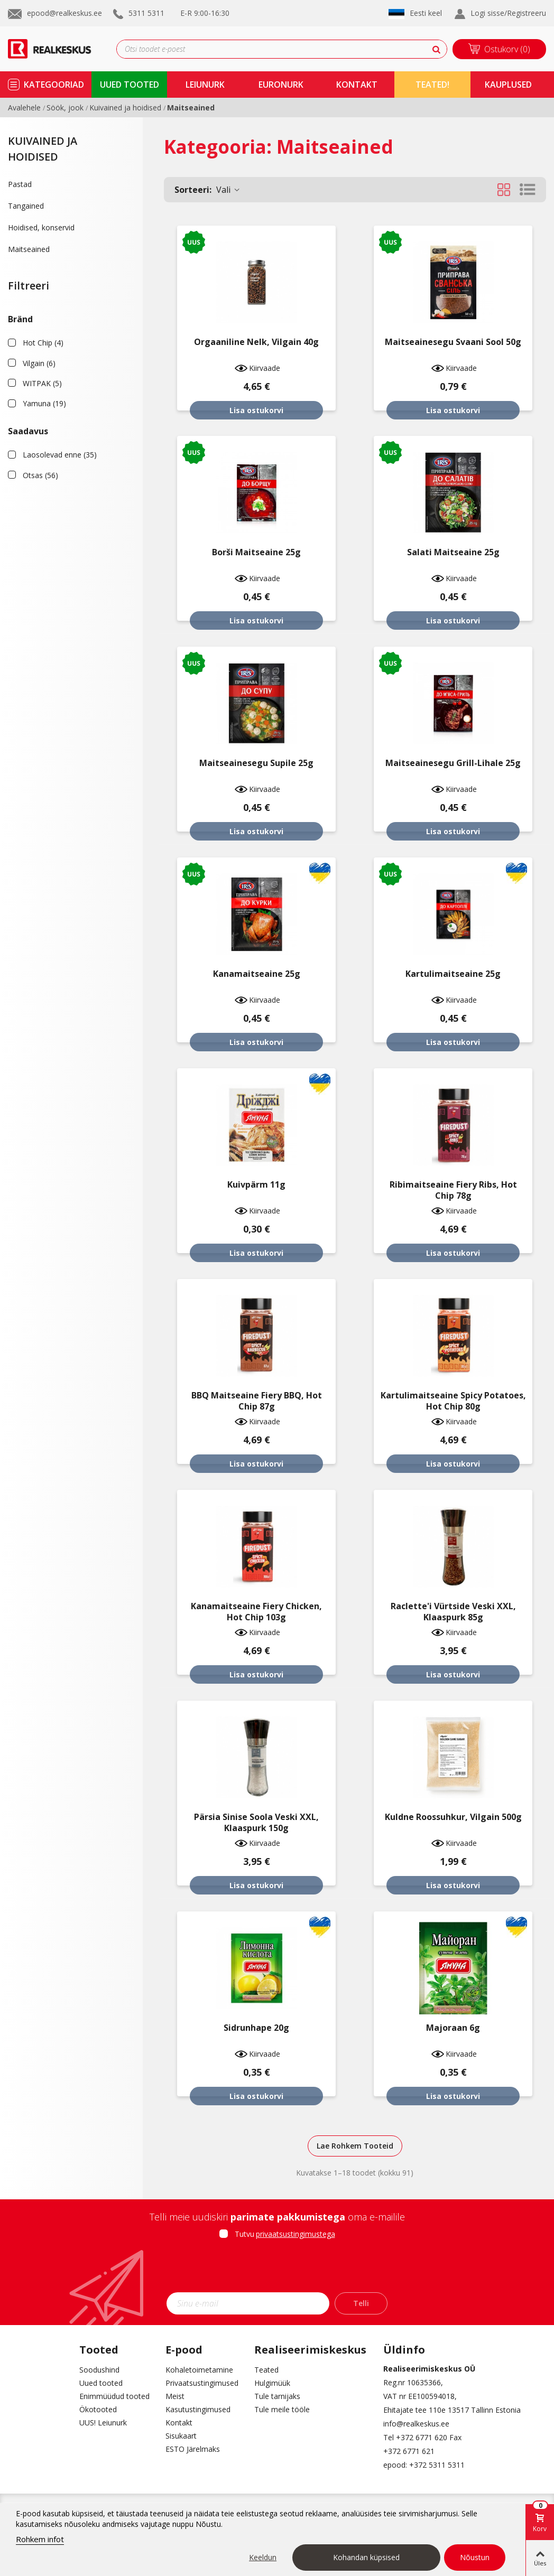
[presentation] (277, 2269)
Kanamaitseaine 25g (256, 973)
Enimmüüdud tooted (114, 2396)
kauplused (508, 84)
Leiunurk (205, 84)
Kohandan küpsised (366, 2557)
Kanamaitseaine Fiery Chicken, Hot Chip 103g (256, 1612)
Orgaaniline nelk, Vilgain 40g (256, 342)
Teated (266, 2370)
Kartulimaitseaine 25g (453, 973)
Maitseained (29, 249)
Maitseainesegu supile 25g (256, 763)
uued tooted (129, 84)
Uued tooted (101, 2383)
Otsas (40, 475)
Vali (207, 189)
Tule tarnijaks (277, 2396)
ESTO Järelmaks (192, 2449)
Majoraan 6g (453, 2027)
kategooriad (54, 84)
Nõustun (475, 2557)
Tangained (26, 206)
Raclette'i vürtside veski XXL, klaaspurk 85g (453, 1612)
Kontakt (178, 2423)
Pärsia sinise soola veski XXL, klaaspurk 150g (256, 1823)
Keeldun (262, 2557)
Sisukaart (181, 2436)
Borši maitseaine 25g (256, 552)
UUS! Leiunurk (103, 2423)
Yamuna (44, 403)
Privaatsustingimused (201, 2383)
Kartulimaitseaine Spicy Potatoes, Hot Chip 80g (453, 1401)
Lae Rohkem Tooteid (355, 2146)
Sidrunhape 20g (256, 2027)
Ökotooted (98, 2409)
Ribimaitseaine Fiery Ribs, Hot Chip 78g (453, 1190)
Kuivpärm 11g (256, 1184)
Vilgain (39, 363)
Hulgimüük (272, 2383)
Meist (174, 2396)
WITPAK (42, 383)
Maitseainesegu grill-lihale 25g (453, 763)
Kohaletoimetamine (199, 2370)
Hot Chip (43, 343)
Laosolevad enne (60, 455)
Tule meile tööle (282, 2409)
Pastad (20, 184)
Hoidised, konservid (41, 227)
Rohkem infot (40, 2539)
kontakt (356, 84)
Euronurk (280, 84)
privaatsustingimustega (295, 2234)
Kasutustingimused (197, 2409)
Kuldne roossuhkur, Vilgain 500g (453, 1817)
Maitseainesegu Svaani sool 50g (453, 342)
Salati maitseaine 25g (453, 552)
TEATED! (432, 84)
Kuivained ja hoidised (42, 149)
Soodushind (99, 2370)
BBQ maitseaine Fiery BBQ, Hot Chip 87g (256, 1401)
